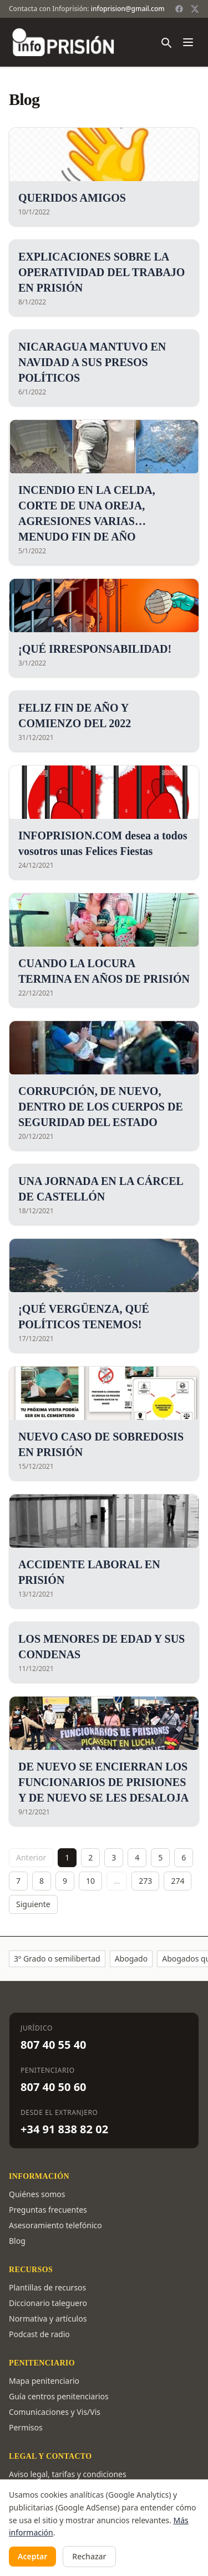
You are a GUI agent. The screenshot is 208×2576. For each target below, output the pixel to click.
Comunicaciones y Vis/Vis (54, 2412)
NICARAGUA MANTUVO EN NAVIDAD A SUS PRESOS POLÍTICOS (92, 362)
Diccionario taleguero (48, 2303)
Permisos (26, 2427)
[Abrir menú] (188, 42)
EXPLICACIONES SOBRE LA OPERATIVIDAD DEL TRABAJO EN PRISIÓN (101, 272)
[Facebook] (179, 8)
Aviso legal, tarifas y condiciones (67, 2474)
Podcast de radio (39, 2334)
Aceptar (32, 2556)
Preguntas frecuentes (48, 2209)
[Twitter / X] (194, 8)
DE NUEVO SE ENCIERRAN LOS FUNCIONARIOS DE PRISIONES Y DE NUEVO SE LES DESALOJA (103, 1782)
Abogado (131, 1958)
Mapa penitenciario (44, 2380)
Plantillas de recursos (47, 2287)
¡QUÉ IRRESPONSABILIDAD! (94, 649)
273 (145, 1880)
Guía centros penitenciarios (59, 2396)
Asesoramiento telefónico (55, 2225)
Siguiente (33, 1904)
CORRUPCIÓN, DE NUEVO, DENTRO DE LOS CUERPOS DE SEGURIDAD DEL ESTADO (100, 1106)
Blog (17, 2240)
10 (90, 1880)
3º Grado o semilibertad (57, 1958)
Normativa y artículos (48, 2318)
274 (177, 1880)
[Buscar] (166, 42)
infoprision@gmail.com (128, 8)
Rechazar (89, 2556)
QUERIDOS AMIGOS (72, 198)
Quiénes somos (37, 2194)
